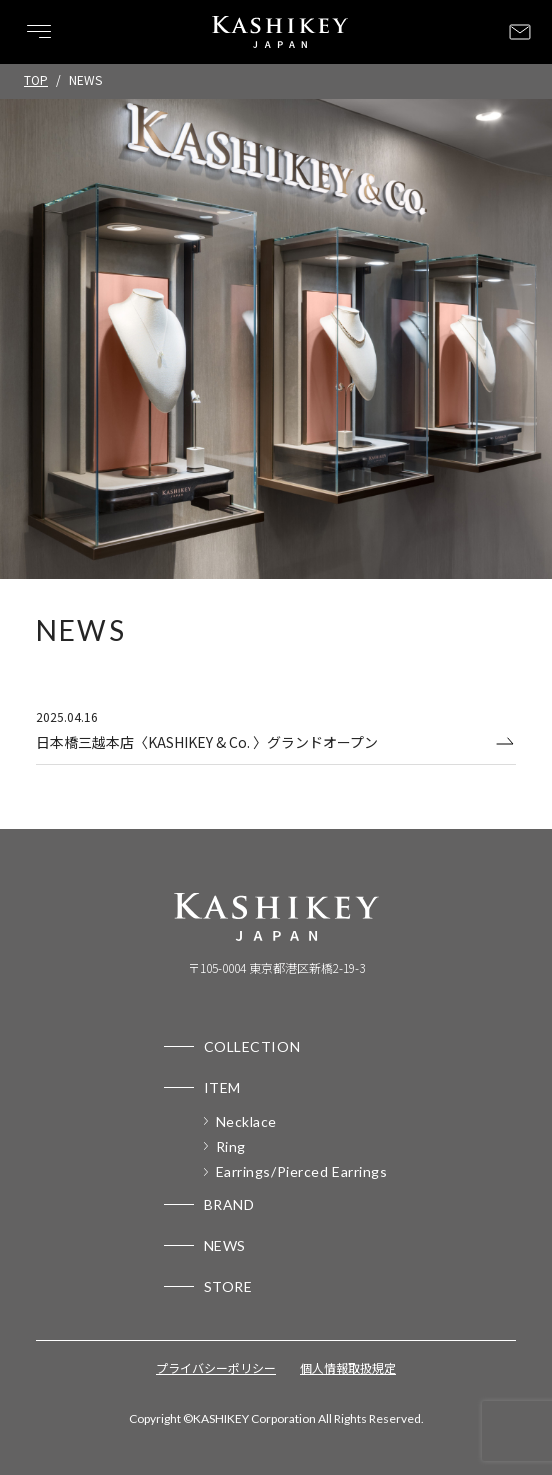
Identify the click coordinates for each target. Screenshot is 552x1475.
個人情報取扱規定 (348, 1367)
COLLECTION (252, 1046)
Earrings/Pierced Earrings (302, 1171)
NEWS (225, 1245)
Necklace (246, 1121)
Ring (231, 1146)
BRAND (229, 1204)
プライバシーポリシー (216, 1367)
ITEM (222, 1087)
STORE (228, 1286)
